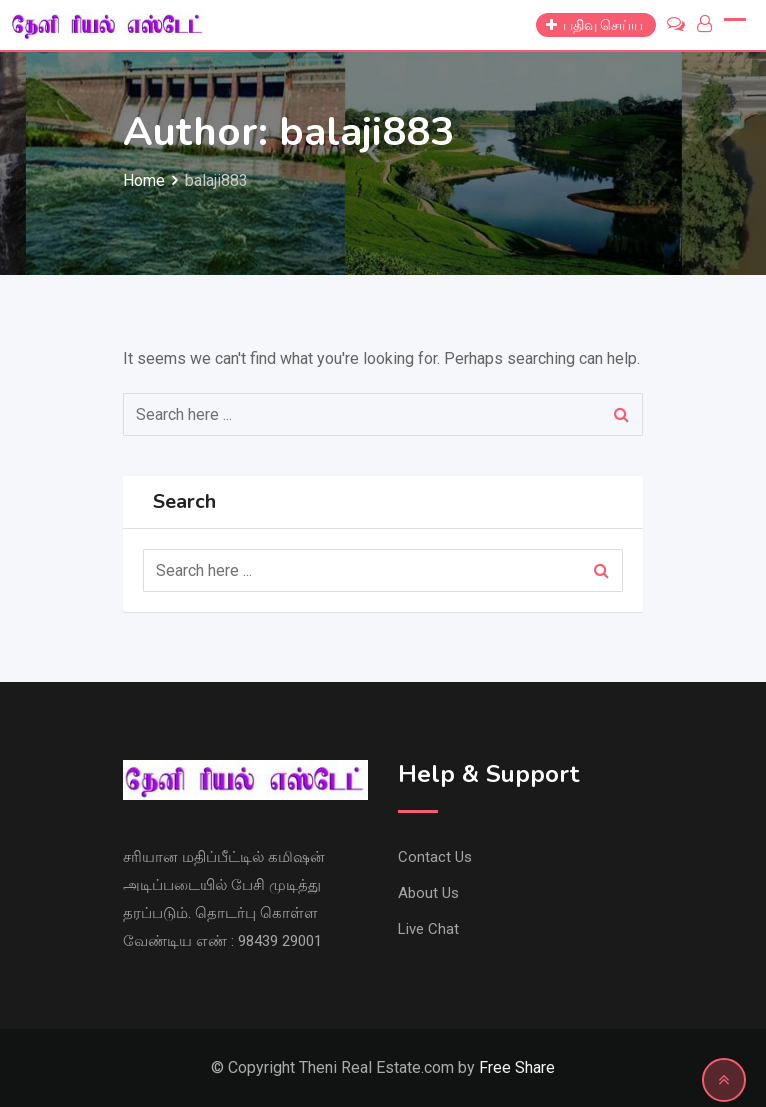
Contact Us (435, 857)
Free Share (517, 1067)
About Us (428, 893)
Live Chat (428, 929)
